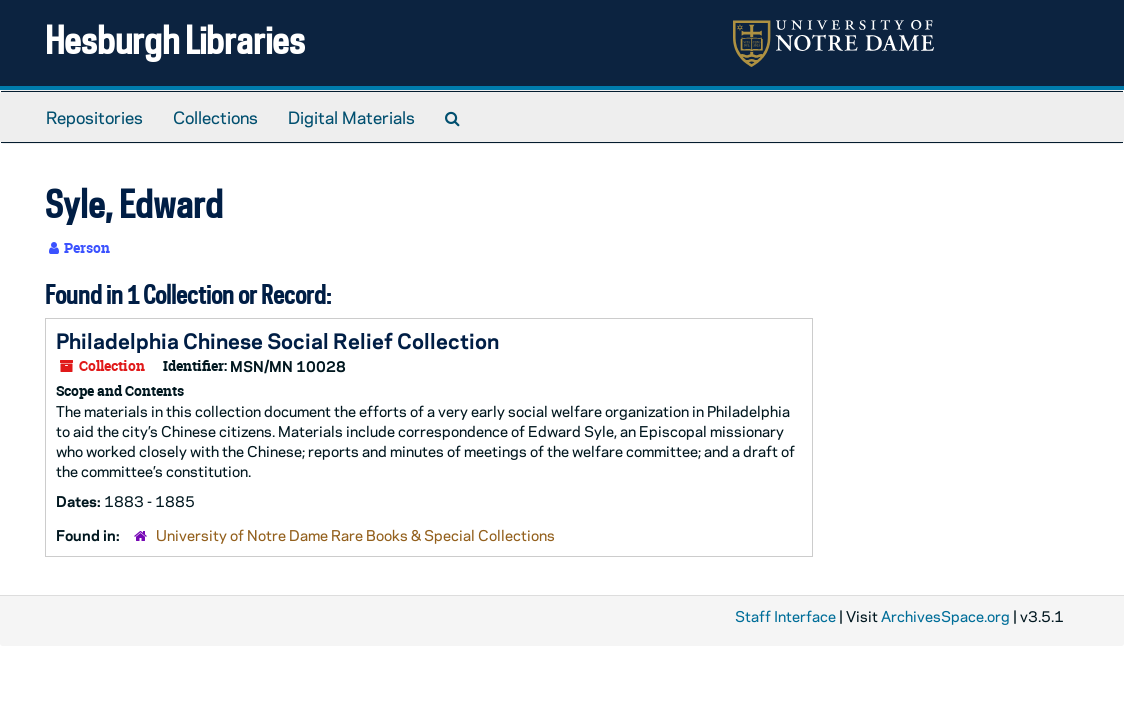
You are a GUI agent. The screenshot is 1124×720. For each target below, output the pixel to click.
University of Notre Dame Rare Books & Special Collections (355, 535)
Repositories (94, 117)
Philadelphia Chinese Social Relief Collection (277, 340)
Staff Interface (785, 616)
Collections (215, 117)
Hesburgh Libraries (175, 39)
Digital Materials (351, 117)
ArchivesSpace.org (945, 616)
